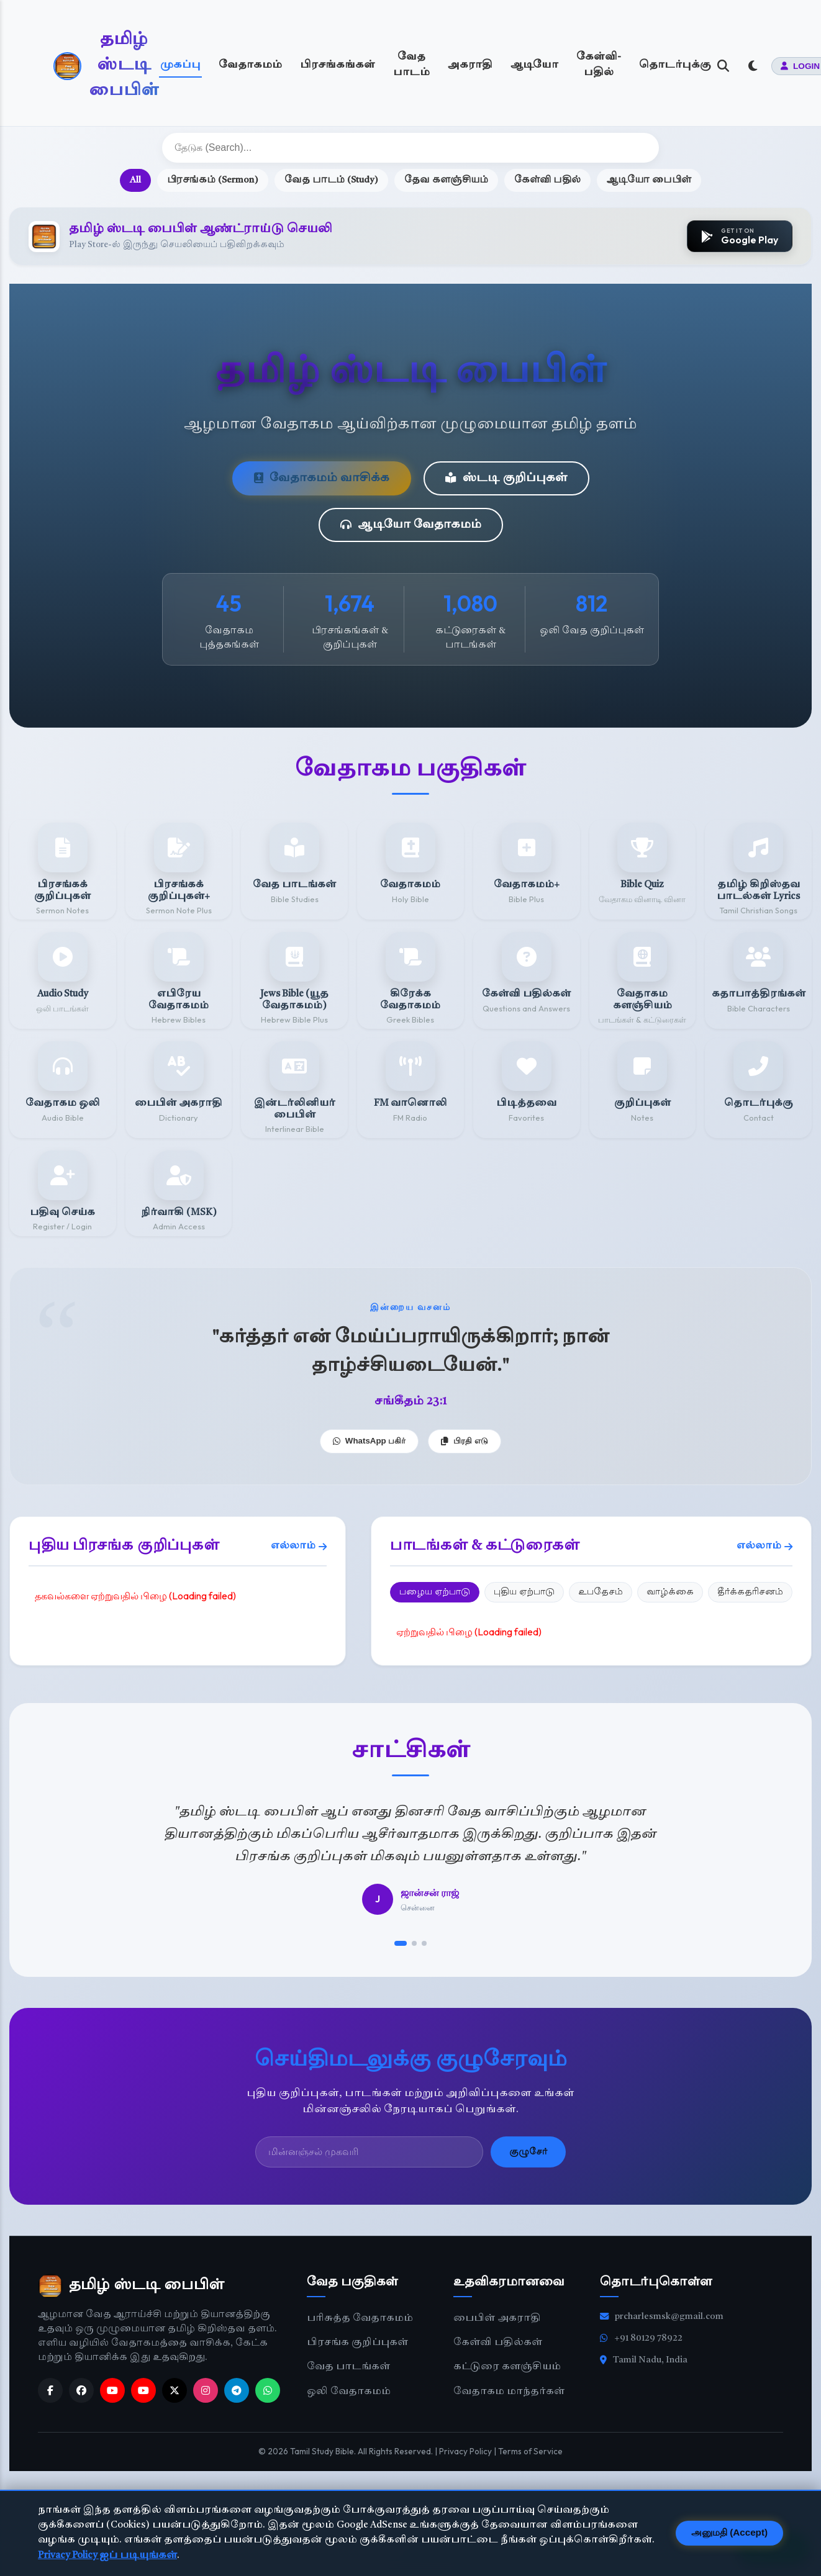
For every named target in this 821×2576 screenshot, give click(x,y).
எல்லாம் (299, 1547)
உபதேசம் (600, 1592)
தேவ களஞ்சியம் (446, 180)
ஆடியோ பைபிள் (649, 180)
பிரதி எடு (464, 1440)
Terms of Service (530, 2451)
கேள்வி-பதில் (598, 65)
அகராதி (470, 65)
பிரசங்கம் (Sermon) (212, 180)
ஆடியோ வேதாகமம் (410, 524)
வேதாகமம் (250, 65)
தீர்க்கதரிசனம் (750, 1592)
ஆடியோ (534, 65)
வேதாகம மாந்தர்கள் (509, 2392)
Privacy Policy (465, 2451)
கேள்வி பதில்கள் (497, 2343)
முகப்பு (180, 65)
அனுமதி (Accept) (729, 2532)
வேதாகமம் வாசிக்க (321, 478)
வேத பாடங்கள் (348, 2367)
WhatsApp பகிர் (369, 1440)
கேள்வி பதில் (547, 180)
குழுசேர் (528, 2152)
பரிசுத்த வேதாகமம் (360, 2318)
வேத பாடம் (411, 65)
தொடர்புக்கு (675, 65)
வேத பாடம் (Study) (331, 180)
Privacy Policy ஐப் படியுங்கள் (107, 2555)
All (135, 180)
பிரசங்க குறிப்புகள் (357, 2343)
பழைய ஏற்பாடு (434, 1592)
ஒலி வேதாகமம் (349, 2392)
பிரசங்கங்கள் (337, 65)
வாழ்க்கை (670, 1592)
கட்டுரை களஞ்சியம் (507, 2367)
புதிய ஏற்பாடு (524, 1592)
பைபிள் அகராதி (497, 2318)
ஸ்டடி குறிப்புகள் (506, 478)
